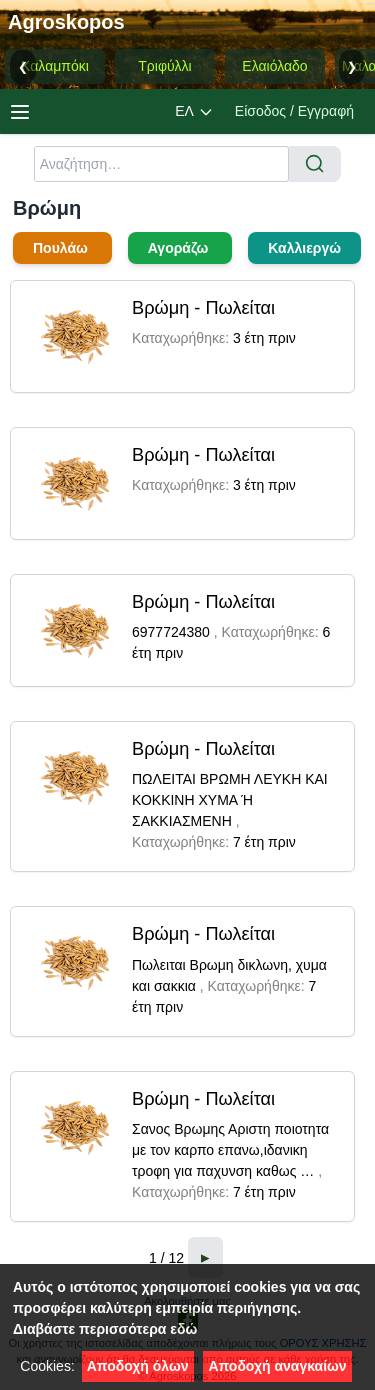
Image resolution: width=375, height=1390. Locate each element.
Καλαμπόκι (55, 66)
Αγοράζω (180, 248)
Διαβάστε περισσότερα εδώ (105, 1329)
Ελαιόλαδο (274, 66)
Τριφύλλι (164, 66)
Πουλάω (62, 248)
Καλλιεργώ (304, 248)
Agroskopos (66, 22)
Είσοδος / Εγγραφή (294, 111)
